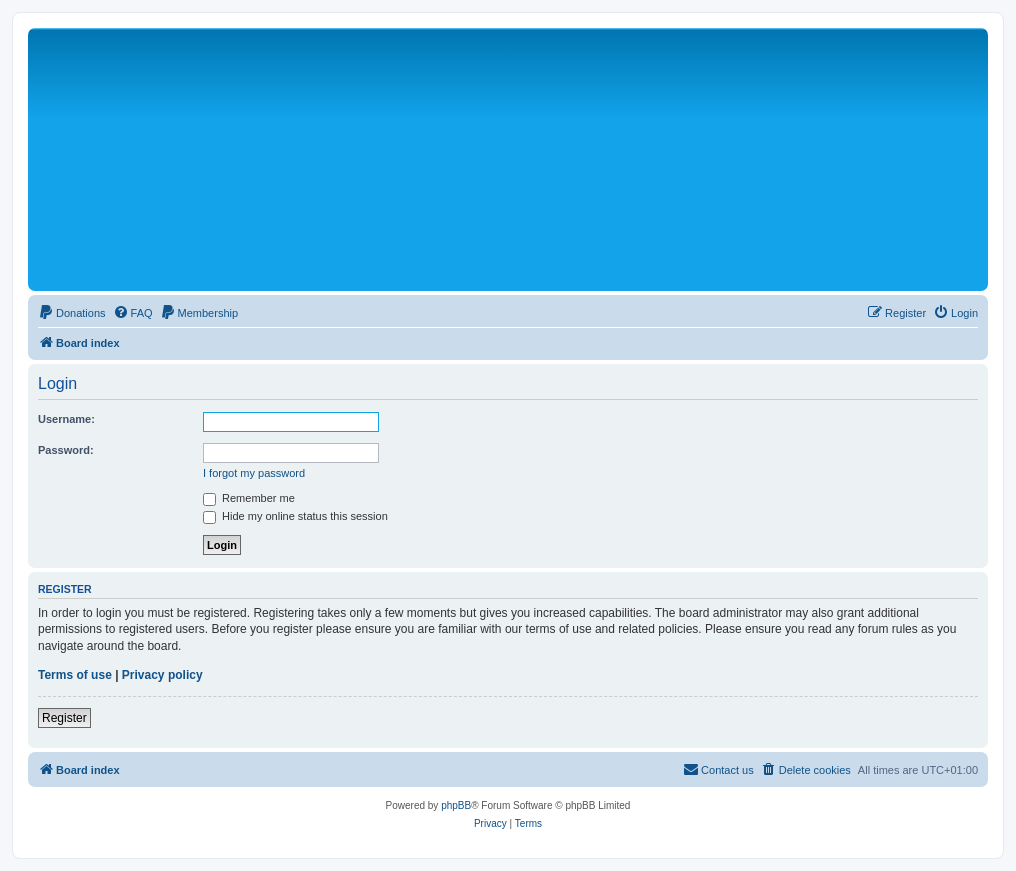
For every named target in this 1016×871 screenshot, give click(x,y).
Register (64, 718)
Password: (66, 450)
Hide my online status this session (295, 516)
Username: (66, 419)
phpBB (456, 805)
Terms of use (75, 675)
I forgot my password (254, 473)
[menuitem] (72, 313)
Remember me (249, 498)
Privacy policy (162, 675)
